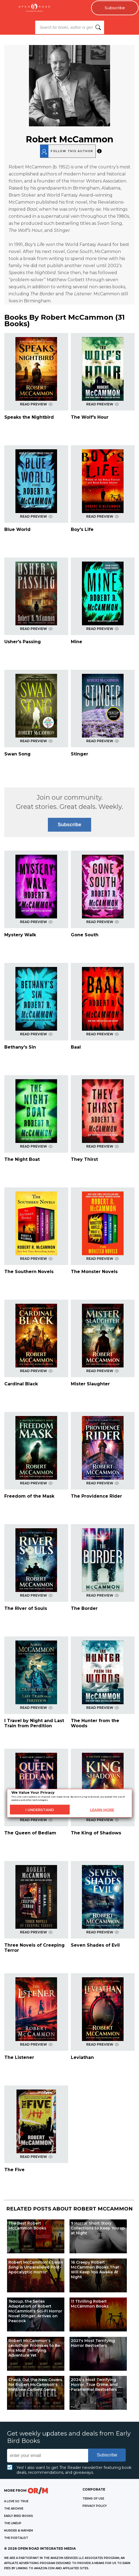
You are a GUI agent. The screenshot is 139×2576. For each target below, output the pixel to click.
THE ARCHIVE (13, 2508)
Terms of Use (93, 2498)
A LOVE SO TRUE (16, 2501)
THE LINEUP (12, 2523)
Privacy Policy (94, 2506)
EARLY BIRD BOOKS (18, 2516)
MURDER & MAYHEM (18, 2530)
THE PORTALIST (16, 2538)
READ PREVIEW (36, 404)
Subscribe (115, 7)
